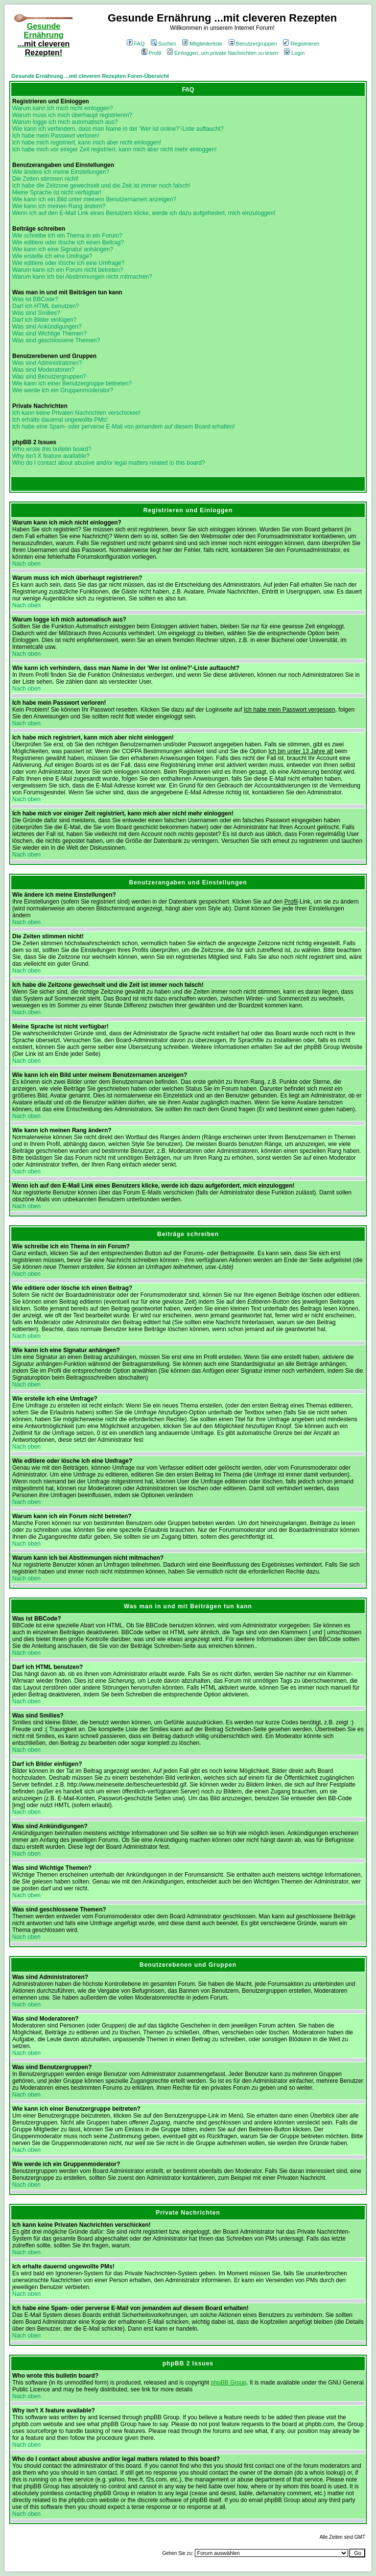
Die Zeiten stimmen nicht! (45, 178)
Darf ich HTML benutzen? (45, 306)
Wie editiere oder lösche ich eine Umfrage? (68, 263)
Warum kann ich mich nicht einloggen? (62, 108)
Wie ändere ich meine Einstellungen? (60, 171)
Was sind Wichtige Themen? (49, 333)
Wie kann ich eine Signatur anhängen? (62, 249)
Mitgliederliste (202, 44)
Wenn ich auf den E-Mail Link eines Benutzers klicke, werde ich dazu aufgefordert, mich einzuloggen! (143, 213)
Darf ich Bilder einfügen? (44, 319)
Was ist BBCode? (35, 299)
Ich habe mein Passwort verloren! (55, 135)
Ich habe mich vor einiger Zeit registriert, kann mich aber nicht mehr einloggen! (114, 149)
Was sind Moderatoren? (43, 369)
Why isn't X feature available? (51, 456)
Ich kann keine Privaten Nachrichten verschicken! (76, 412)
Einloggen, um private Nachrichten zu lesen (222, 53)
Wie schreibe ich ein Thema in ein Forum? (67, 235)
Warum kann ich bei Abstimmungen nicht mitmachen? (82, 276)
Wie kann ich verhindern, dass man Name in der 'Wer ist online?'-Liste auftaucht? (118, 128)
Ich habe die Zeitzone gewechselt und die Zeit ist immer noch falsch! (101, 185)
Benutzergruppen (253, 44)
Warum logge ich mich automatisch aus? (65, 122)
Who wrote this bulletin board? (51, 449)
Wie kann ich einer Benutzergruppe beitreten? (72, 383)
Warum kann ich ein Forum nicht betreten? (67, 269)
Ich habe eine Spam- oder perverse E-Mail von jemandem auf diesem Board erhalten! (123, 426)
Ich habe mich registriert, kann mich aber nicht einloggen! (86, 142)
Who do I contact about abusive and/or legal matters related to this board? (108, 462)
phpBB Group (229, 2382)
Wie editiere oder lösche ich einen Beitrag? (68, 242)
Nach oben (26, 563)
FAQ (136, 44)
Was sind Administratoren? (47, 362)
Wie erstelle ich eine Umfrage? (52, 256)
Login (294, 53)
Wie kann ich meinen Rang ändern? (59, 206)
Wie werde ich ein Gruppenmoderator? (62, 390)
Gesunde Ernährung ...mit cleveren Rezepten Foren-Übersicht (90, 76)
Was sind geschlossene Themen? (56, 340)
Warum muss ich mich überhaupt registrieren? (72, 115)
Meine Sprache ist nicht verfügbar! (56, 192)
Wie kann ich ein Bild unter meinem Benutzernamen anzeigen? (94, 199)
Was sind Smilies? (36, 313)
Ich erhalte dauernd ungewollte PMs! (60, 419)
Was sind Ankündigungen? (47, 326)
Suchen (163, 44)
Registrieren (301, 44)
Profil (151, 53)
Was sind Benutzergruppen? (49, 376)
